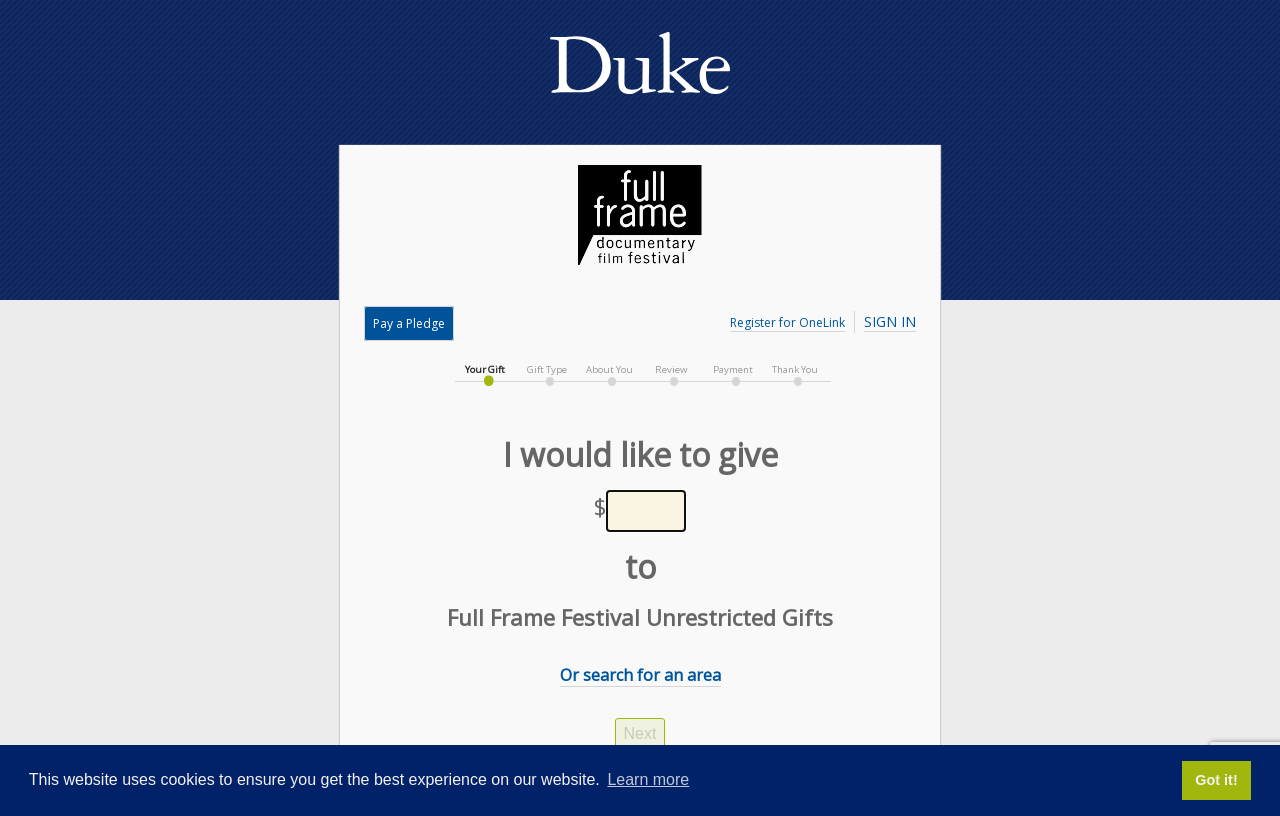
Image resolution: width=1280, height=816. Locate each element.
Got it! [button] (1216, 780)
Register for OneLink (787, 322)
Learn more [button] (648, 779)
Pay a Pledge (409, 323)
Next (640, 733)
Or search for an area (640, 675)
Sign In (890, 321)
